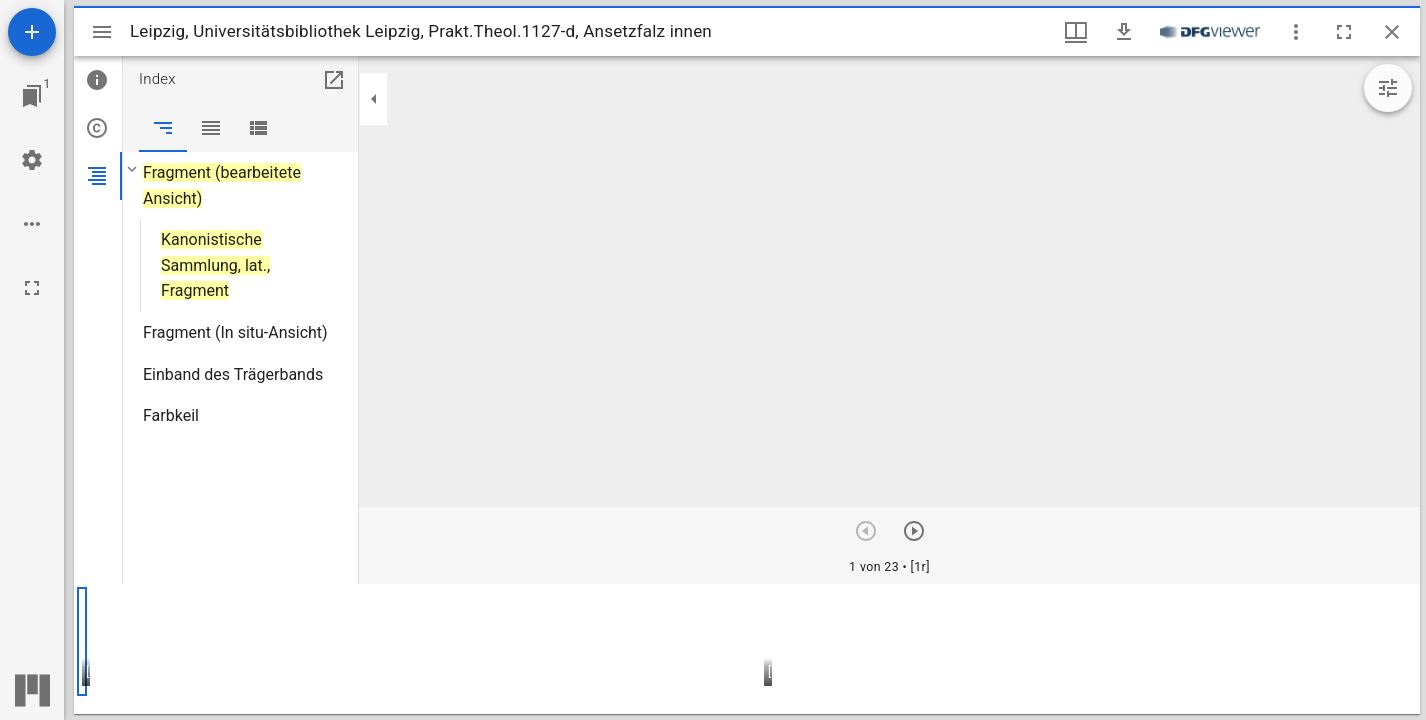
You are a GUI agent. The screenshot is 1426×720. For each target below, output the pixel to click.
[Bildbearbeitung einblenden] (1388, 88)
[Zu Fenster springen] (32, 96)
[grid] (747, 649)
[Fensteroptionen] (1296, 32)
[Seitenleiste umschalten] (102, 32)
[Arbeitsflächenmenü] (32, 160)
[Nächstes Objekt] (914, 531)
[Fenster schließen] (1392, 32)
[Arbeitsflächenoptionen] (32, 224)
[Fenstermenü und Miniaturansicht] (1076, 32)
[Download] (1124, 32)
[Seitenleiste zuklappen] (374, 99)
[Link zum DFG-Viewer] (1210, 32)
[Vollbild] (32, 288)
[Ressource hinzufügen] (32, 32)
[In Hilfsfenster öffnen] (334, 80)
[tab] (98, 80)
